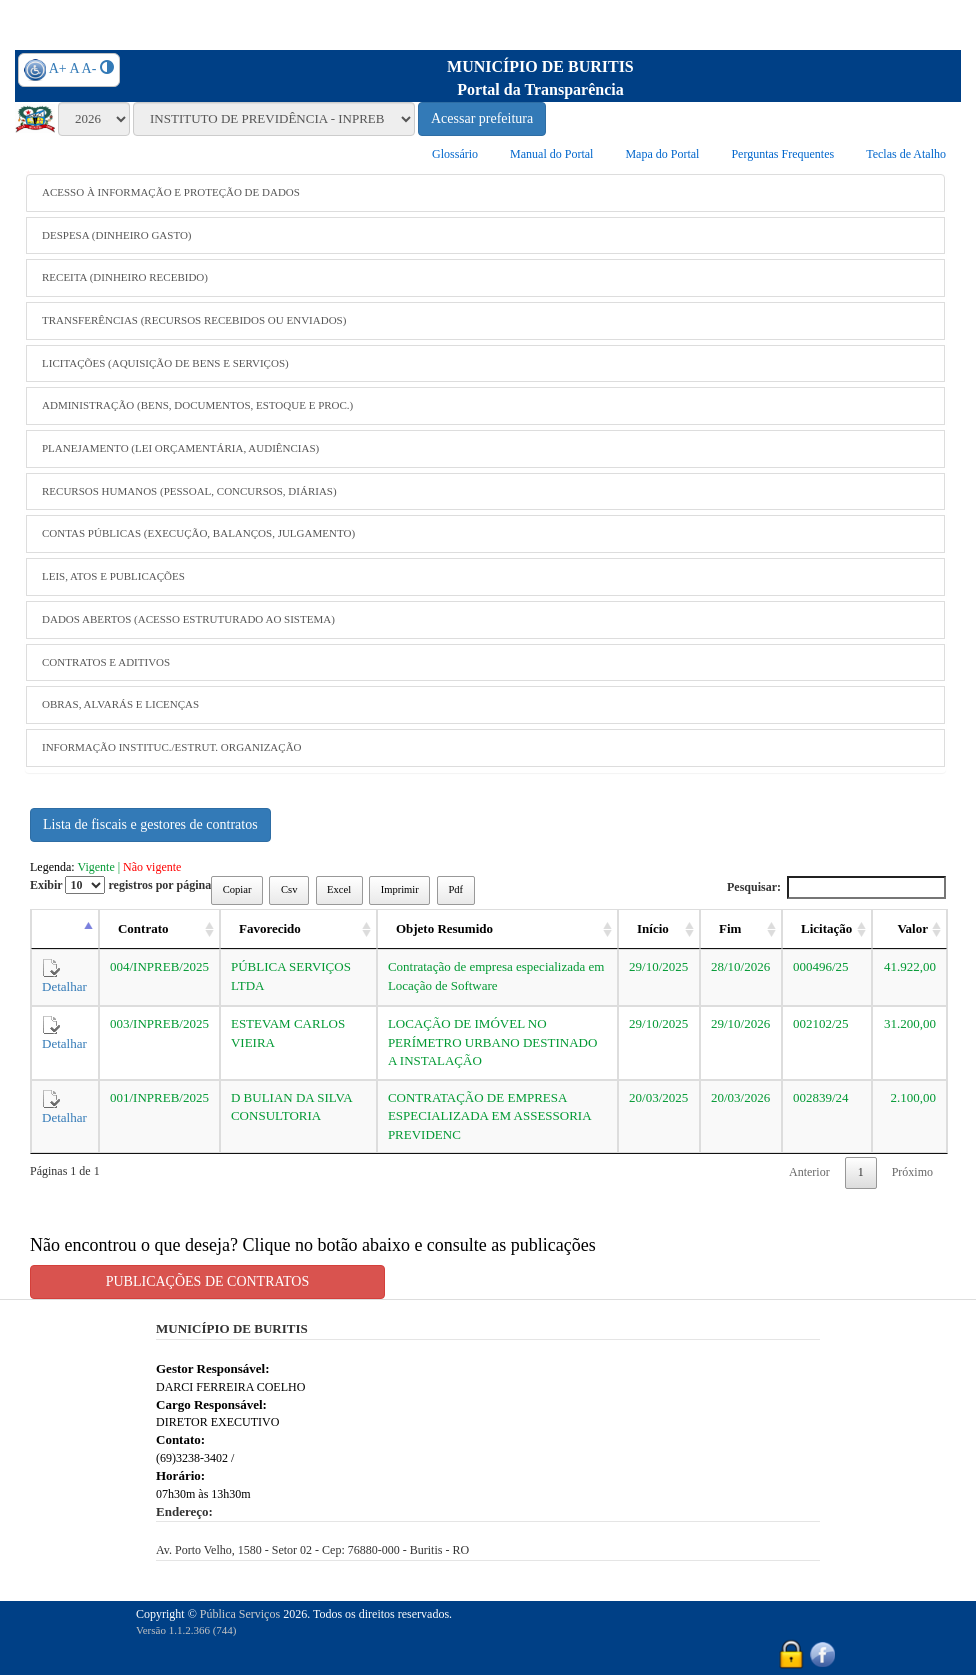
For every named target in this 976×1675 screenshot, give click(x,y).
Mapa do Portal (662, 154)
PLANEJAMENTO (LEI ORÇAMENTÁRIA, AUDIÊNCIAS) (180, 448)
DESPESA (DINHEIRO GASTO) (117, 235)
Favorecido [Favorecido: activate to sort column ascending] (270, 928)
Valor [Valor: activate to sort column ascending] (912, 928)
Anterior (809, 1172)
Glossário (455, 154)
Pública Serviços (240, 1614)
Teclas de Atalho (906, 154)
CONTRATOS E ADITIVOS (106, 662)
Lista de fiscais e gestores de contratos (150, 824)
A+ (58, 68)
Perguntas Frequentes (782, 154)
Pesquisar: (836, 887)
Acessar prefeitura (482, 118)
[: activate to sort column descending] (65, 930)
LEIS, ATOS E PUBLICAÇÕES (113, 576)
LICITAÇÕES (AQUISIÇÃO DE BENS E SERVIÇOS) (165, 363)
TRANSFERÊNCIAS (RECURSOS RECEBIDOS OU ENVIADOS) (194, 320)
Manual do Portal (551, 154)
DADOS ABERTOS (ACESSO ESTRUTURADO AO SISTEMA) (188, 619)
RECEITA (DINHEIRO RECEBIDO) (125, 277)
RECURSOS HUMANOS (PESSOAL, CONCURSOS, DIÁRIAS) (189, 491)
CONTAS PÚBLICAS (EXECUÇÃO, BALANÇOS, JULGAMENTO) (198, 533)
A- (89, 68)
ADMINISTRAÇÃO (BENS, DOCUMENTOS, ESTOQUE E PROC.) (197, 405)
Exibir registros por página (120, 885)
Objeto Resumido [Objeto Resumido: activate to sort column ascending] (444, 928)
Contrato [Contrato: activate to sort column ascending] (143, 928)
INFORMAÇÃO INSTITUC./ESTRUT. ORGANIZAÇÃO (172, 747)
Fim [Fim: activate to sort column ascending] (730, 928)
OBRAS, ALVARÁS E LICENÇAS (120, 704)
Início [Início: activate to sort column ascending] (653, 928)
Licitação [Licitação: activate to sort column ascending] (826, 928)
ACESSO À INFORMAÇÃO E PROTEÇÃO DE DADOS (171, 192)
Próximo (912, 1172)
